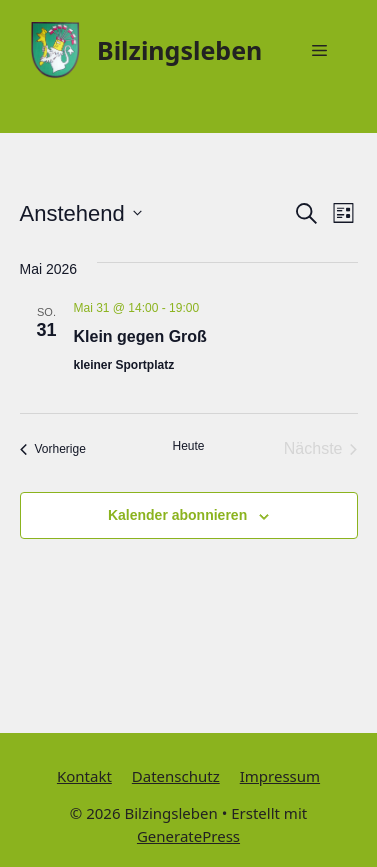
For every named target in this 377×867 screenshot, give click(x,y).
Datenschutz (176, 776)
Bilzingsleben (179, 50)
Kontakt (84, 776)
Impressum (280, 776)
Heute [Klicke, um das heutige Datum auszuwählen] (188, 446)
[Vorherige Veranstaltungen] (53, 449)
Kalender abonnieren (177, 515)
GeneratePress (188, 836)
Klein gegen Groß (140, 336)
